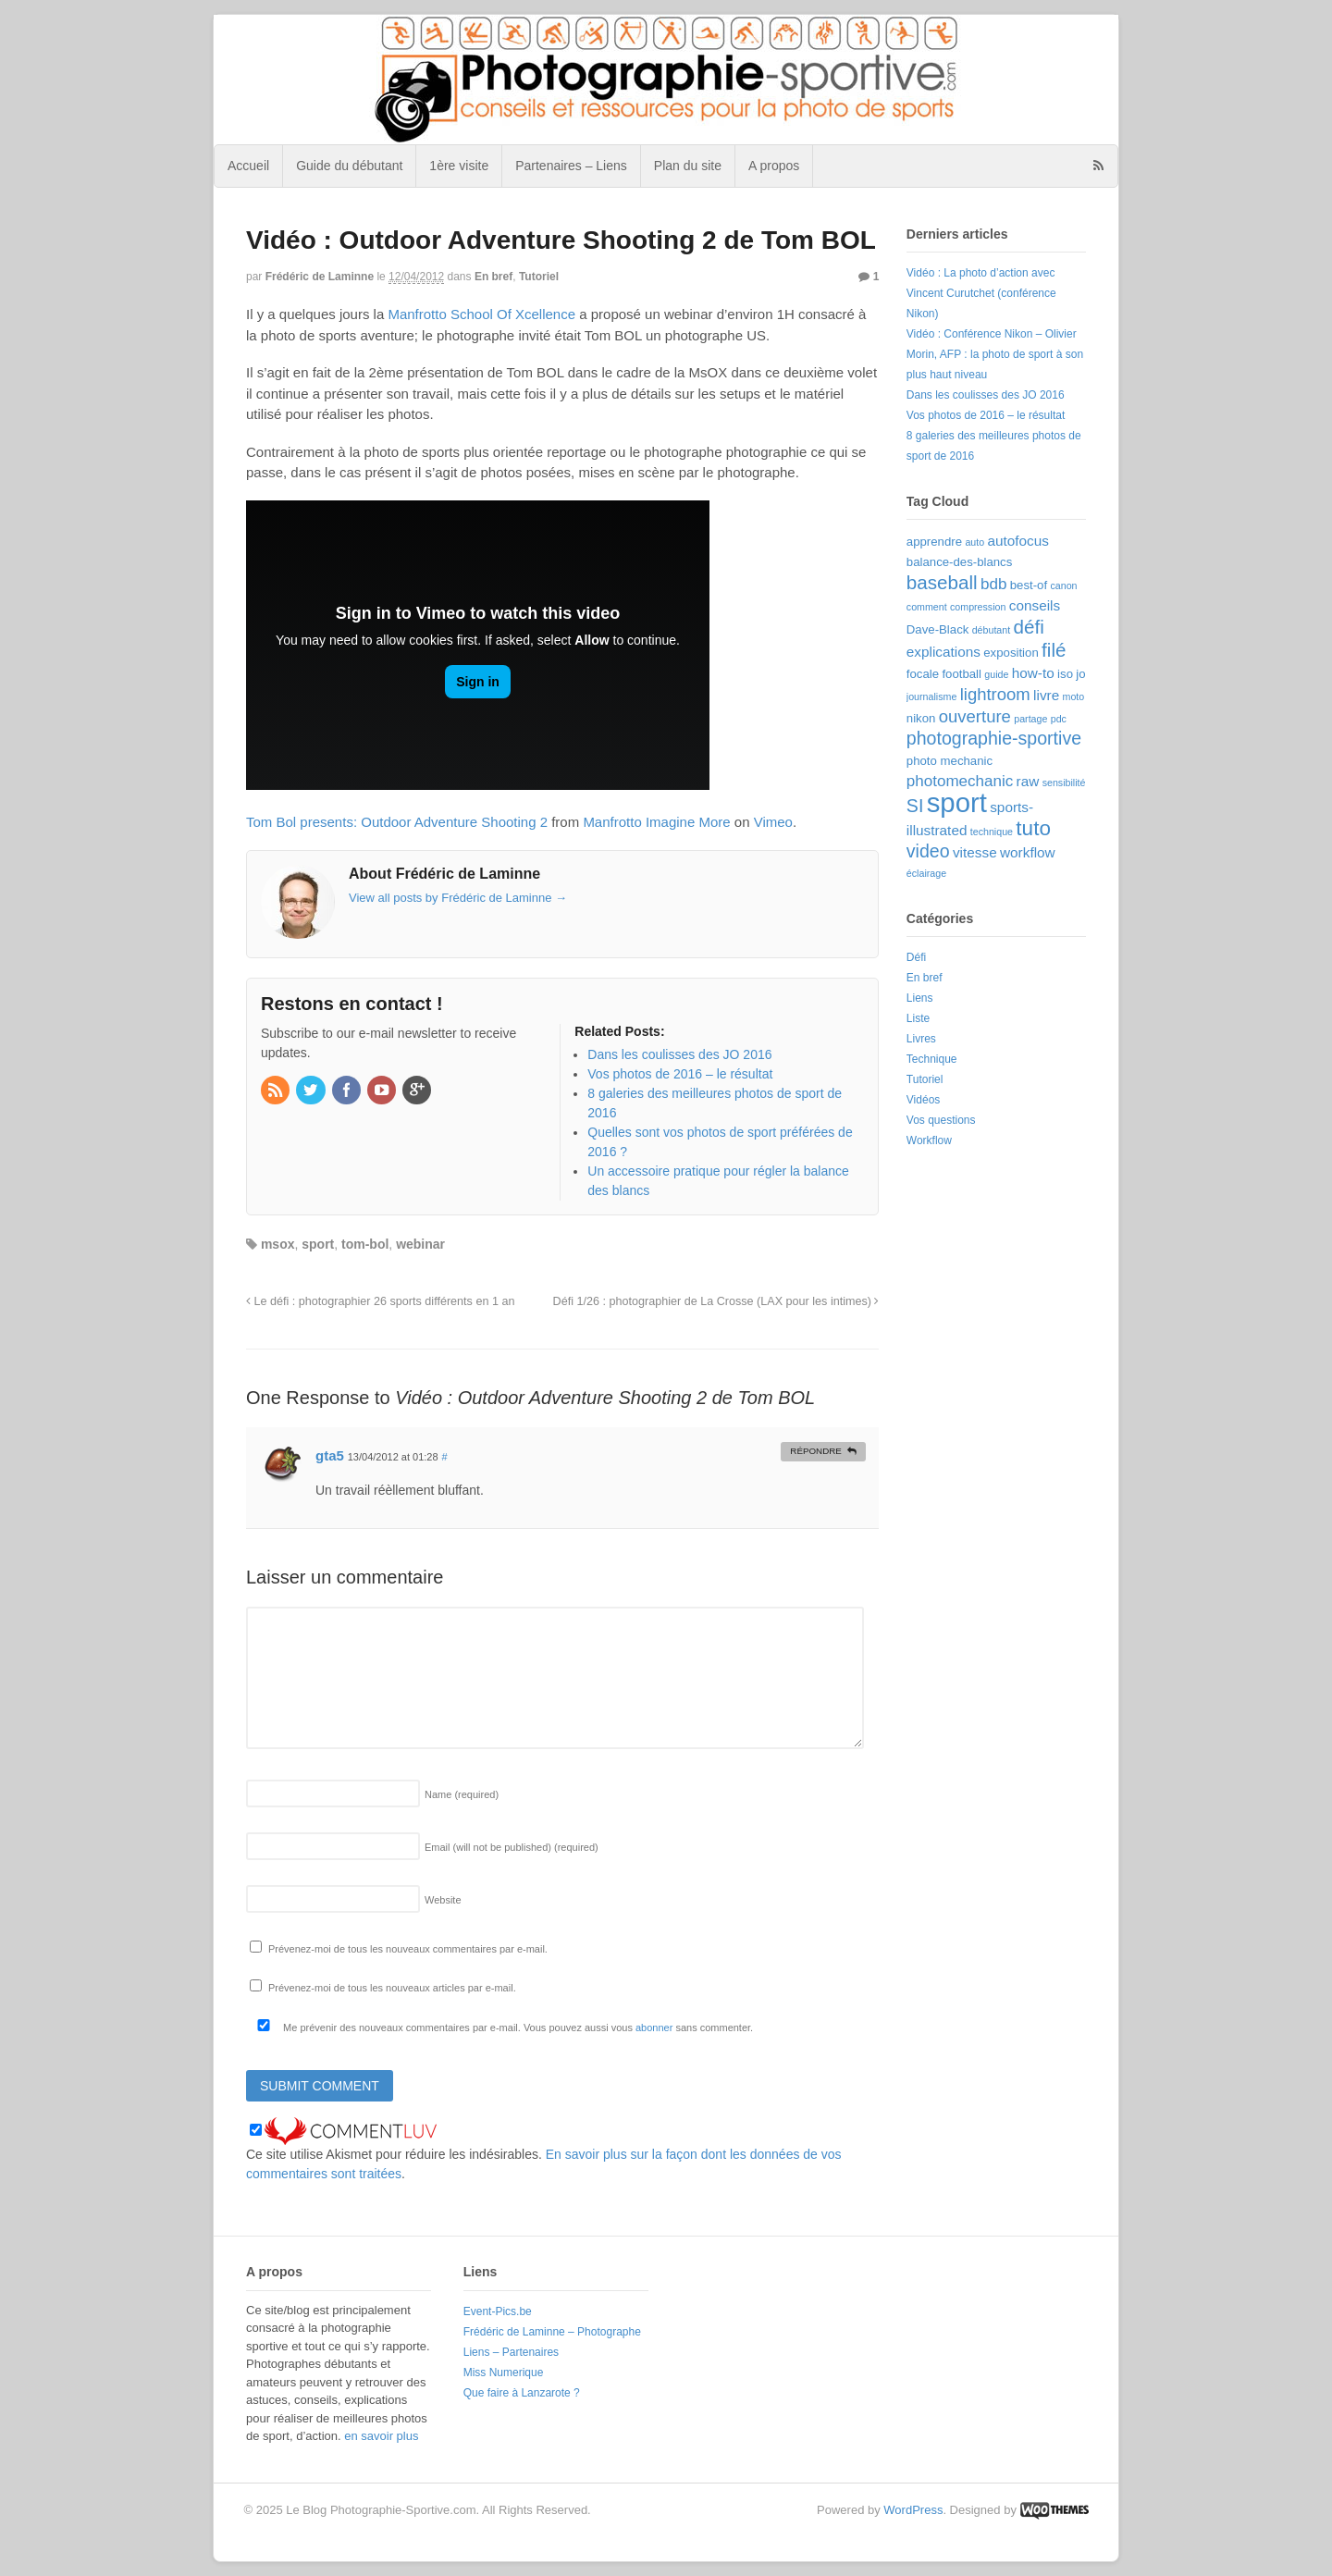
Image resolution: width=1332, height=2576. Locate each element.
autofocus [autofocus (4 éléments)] (1017, 540)
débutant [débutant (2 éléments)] (991, 629)
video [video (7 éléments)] (928, 851)
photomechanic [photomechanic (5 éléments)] (959, 781)
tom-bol (364, 1244)
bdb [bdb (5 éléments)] (993, 584)
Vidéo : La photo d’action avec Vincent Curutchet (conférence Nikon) (981, 293)
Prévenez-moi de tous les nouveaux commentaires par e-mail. (408, 1948)
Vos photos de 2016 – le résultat (985, 415)
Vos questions (941, 1120)
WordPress (913, 2510)
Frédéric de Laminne (319, 276)
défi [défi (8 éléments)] (1029, 626)
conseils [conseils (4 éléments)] (1034, 605)
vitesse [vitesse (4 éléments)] (975, 852)
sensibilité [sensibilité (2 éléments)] (1064, 782)
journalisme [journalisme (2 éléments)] (931, 696)
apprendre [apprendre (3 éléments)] (934, 541)
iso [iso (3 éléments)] (1065, 674)
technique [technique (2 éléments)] (991, 831)
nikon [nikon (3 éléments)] (921, 718)
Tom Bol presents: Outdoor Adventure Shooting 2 (397, 822)
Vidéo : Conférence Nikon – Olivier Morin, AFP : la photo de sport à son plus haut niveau (994, 354)
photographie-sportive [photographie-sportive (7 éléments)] (993, 738)
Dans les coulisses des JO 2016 (985, 394)
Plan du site (688, 165)
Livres (921, 1038)
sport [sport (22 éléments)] (957, 802)
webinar (420, 1244)
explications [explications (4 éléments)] (943, 651)
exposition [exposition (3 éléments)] (1010, 652)
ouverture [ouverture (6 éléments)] (975, 716)
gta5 (329, 1455)
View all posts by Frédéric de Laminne (458, 898)
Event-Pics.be (497, 2311)
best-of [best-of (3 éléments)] (1028, 585)
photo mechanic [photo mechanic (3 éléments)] (949, 761)
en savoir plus (381, 2436)
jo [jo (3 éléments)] (1080, 674)
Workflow (929, 1140)
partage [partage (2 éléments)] (1030, 718)
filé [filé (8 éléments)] (1054, 649)
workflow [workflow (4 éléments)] (1027, 852)
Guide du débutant (349, 165)
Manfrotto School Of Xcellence (481, 314)
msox (278, 1244)
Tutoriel (539, 276)
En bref (493, 276)
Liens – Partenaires (511, 2352)
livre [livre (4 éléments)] (1046, 695)
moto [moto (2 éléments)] (1074, 696)
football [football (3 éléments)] (961, 674)
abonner (653, 2027)
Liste (918, 1018)
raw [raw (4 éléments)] (1028, 781)
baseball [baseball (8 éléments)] (942, 582)
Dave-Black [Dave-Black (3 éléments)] (937, 629)
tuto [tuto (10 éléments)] (1033, 828)
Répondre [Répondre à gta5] (816, 1451)
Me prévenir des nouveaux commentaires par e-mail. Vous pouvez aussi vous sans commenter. (501, 2027)
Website (443, 1899)
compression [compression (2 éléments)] (977, 606)
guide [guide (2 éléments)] (996, 674)
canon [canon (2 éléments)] (1063, 585)
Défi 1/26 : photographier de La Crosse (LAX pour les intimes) (716, 1301)
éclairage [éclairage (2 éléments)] (926, 873)
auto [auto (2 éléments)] (974, 542)
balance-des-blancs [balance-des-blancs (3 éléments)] (959, 562)
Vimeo (773, 822)
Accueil (248, 165)
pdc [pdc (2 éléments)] (1059, 718)
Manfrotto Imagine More (656, 822)
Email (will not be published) (511, 1847)
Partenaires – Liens (571, 165)
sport (318, 1244)
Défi (916, 957)
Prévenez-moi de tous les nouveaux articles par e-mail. (392, 1987)
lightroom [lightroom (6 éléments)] (995, 694)
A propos (773, 165)
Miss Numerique (503, 2372)
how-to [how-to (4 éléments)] (1033, 673)
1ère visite (458, 165)
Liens (919, 998)
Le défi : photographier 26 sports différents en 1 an (380, 1301)
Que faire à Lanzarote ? (521, 2392)
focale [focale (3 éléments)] (922, 674)
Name (462, 1794)
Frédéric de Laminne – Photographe (552, 2331)
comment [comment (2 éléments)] (926, 606)
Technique (931, 1059)
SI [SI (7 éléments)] (914, 805)
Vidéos (923, 1099)
